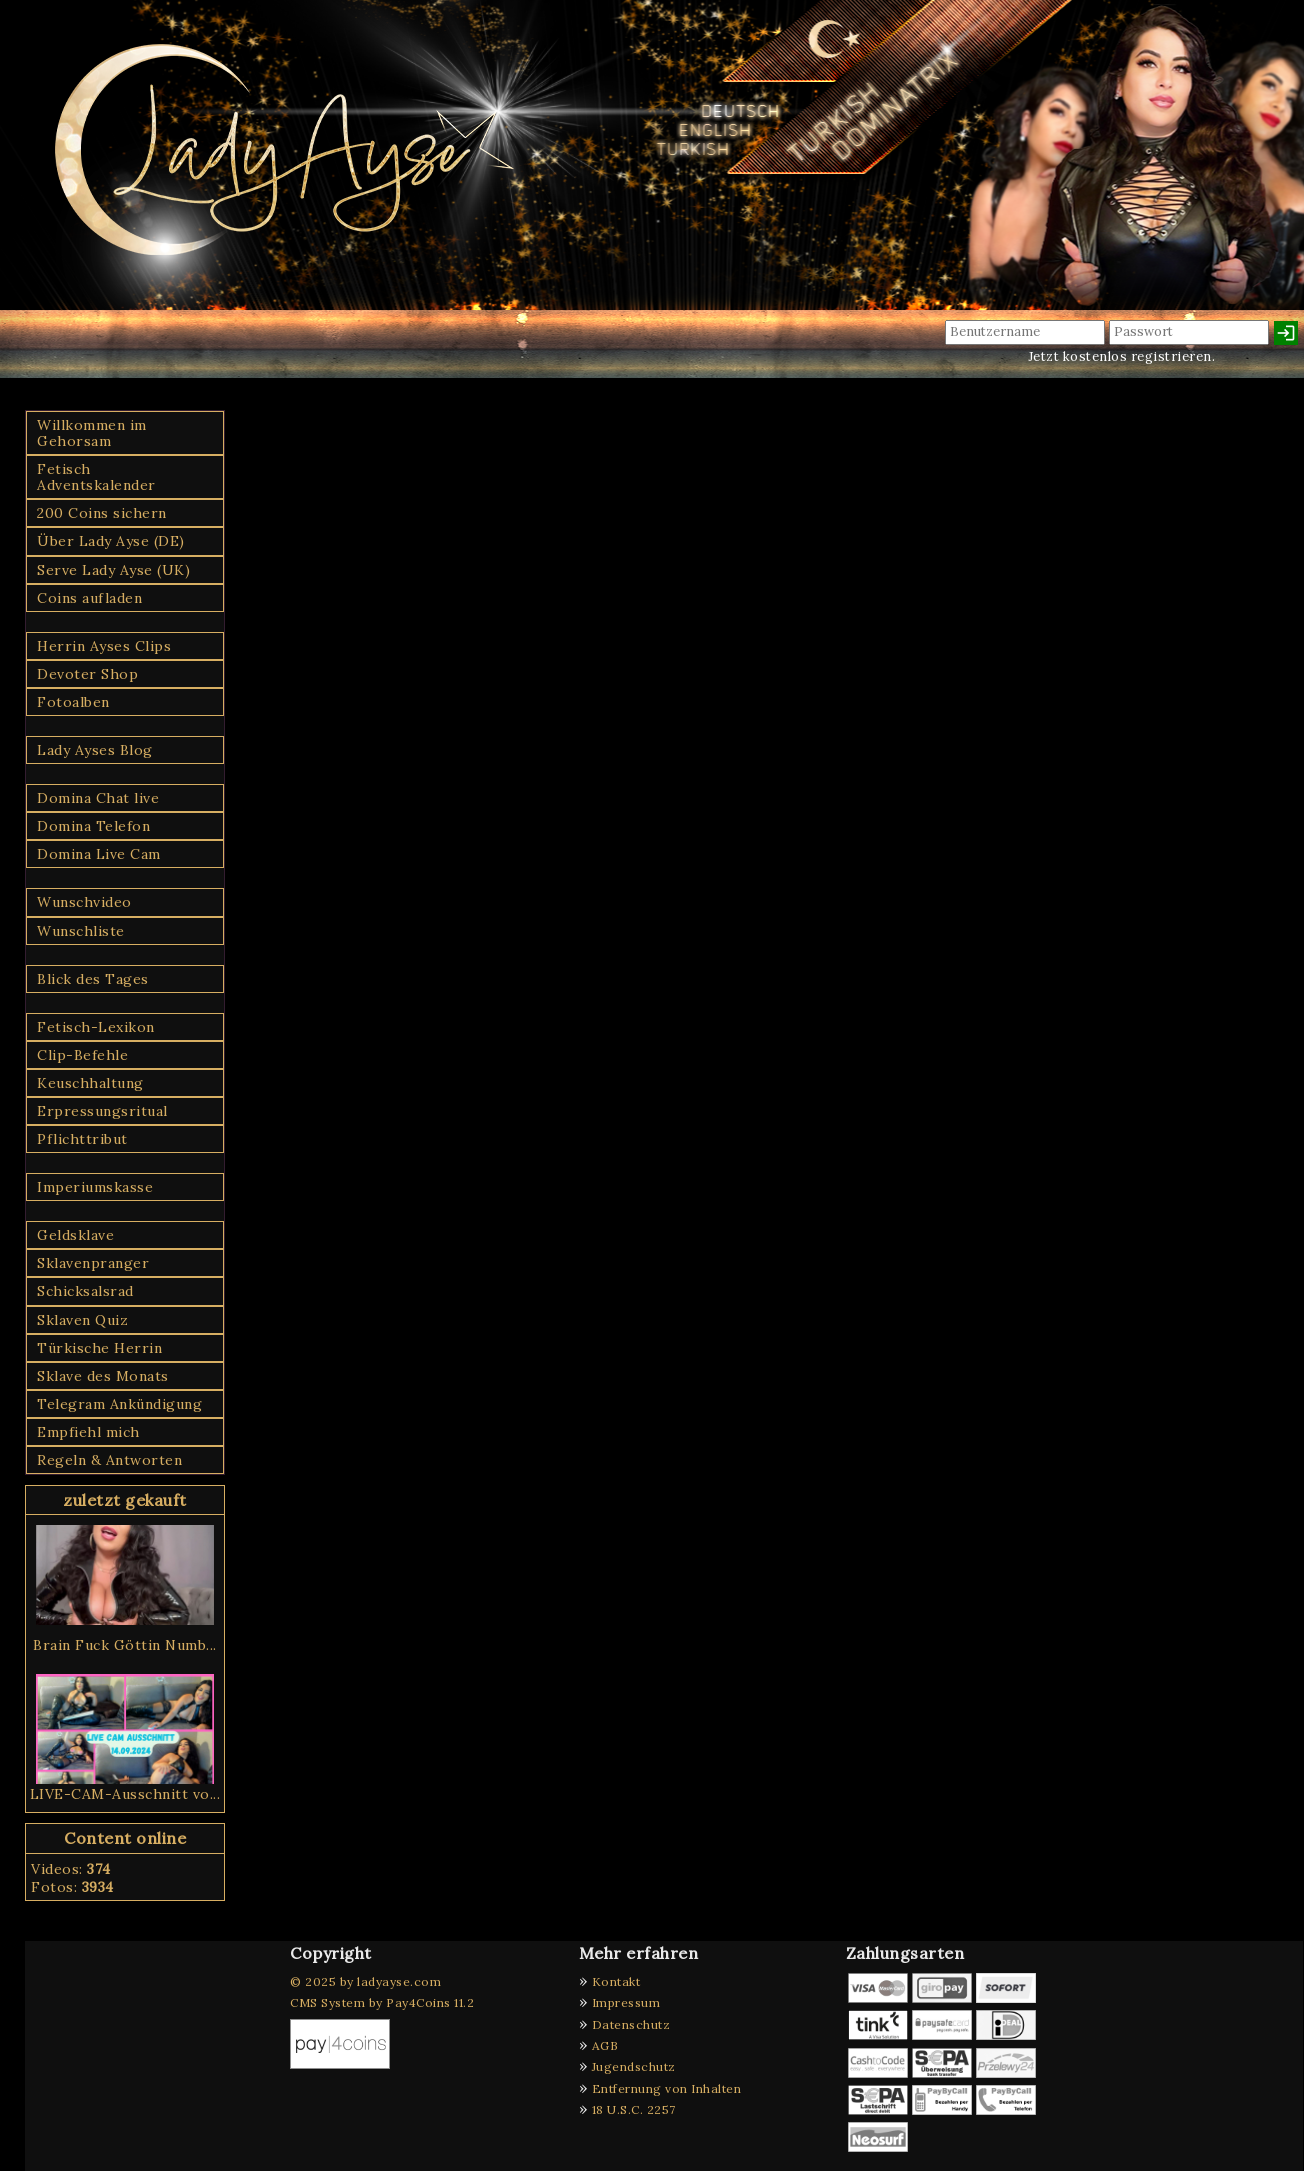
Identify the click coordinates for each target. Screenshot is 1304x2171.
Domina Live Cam (99, 854)
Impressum (626, 2002)
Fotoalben (73, 702)
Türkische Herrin (99, 1348)
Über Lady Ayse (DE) (111, 541)
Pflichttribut (82, 1139)
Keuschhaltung (90, 1083)
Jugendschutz (634, 2066)
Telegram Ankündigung (119, 1404)
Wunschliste (81, 931)
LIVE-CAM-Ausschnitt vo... (125, 1794)
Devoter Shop (87, 674)
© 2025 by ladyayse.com (365, 1981)
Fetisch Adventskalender (96, 477)
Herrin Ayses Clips (104, 646)
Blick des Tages (93, 979)
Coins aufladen (89, 598)
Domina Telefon (93, 826)
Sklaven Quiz (82, 1320)
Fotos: (72, 1887)
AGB (605, 2045)
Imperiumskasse (95, 1187)
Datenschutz (631, 2024)
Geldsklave (75, 1235)
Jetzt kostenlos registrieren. (1122, 356)
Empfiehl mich (88, 1432)
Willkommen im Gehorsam (92, 433)
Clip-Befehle (82, 1055)
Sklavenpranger (93, 1263)
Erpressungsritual (102, 1111)
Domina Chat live (98, 798)
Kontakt (616, 1981)
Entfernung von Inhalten (667, 2088)
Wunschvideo (84, 902)
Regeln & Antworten (109, 1460)
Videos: (71, 1869)
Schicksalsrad (85, 1291)
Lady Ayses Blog (95, 750)
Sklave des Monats (103, 1376)
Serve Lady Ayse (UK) (113, 570)
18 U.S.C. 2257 (634, 2109)
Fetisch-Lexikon (96, 1027)
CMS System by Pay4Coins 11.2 (382, 2002)
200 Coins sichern (102, 513)
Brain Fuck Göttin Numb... (125, 1645)
